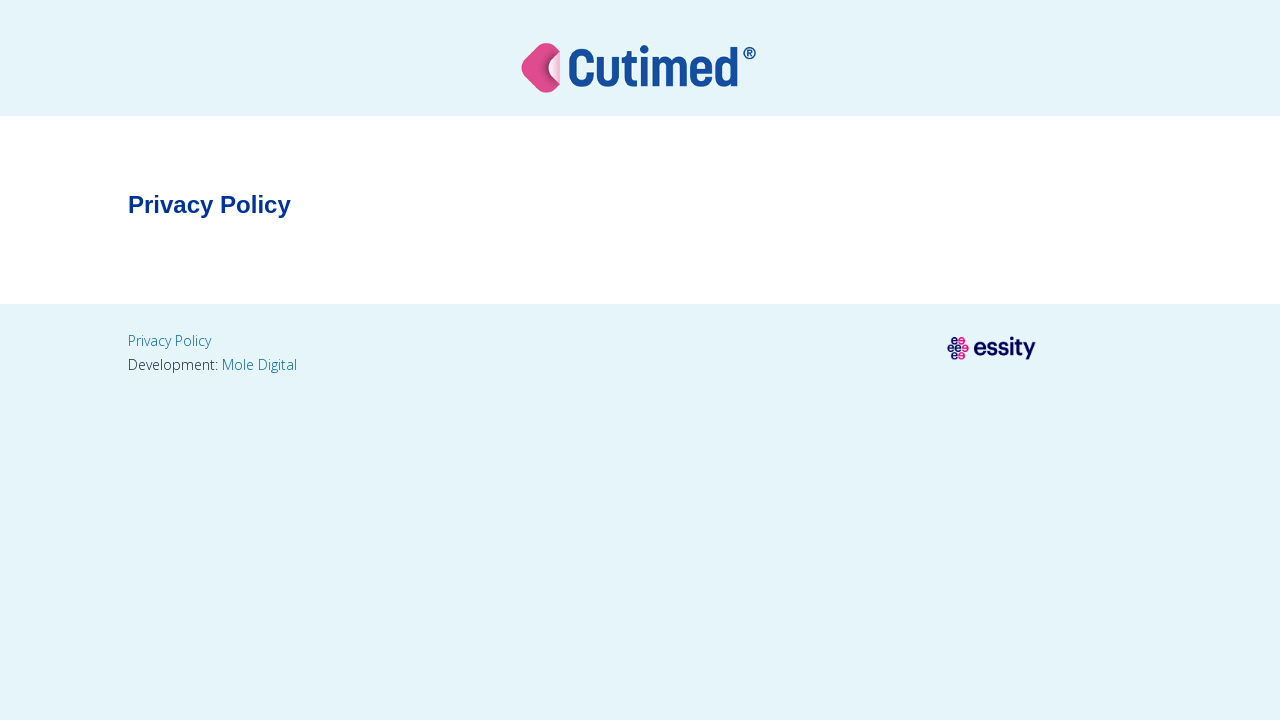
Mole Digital (259, 364)
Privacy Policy (169, 340)
